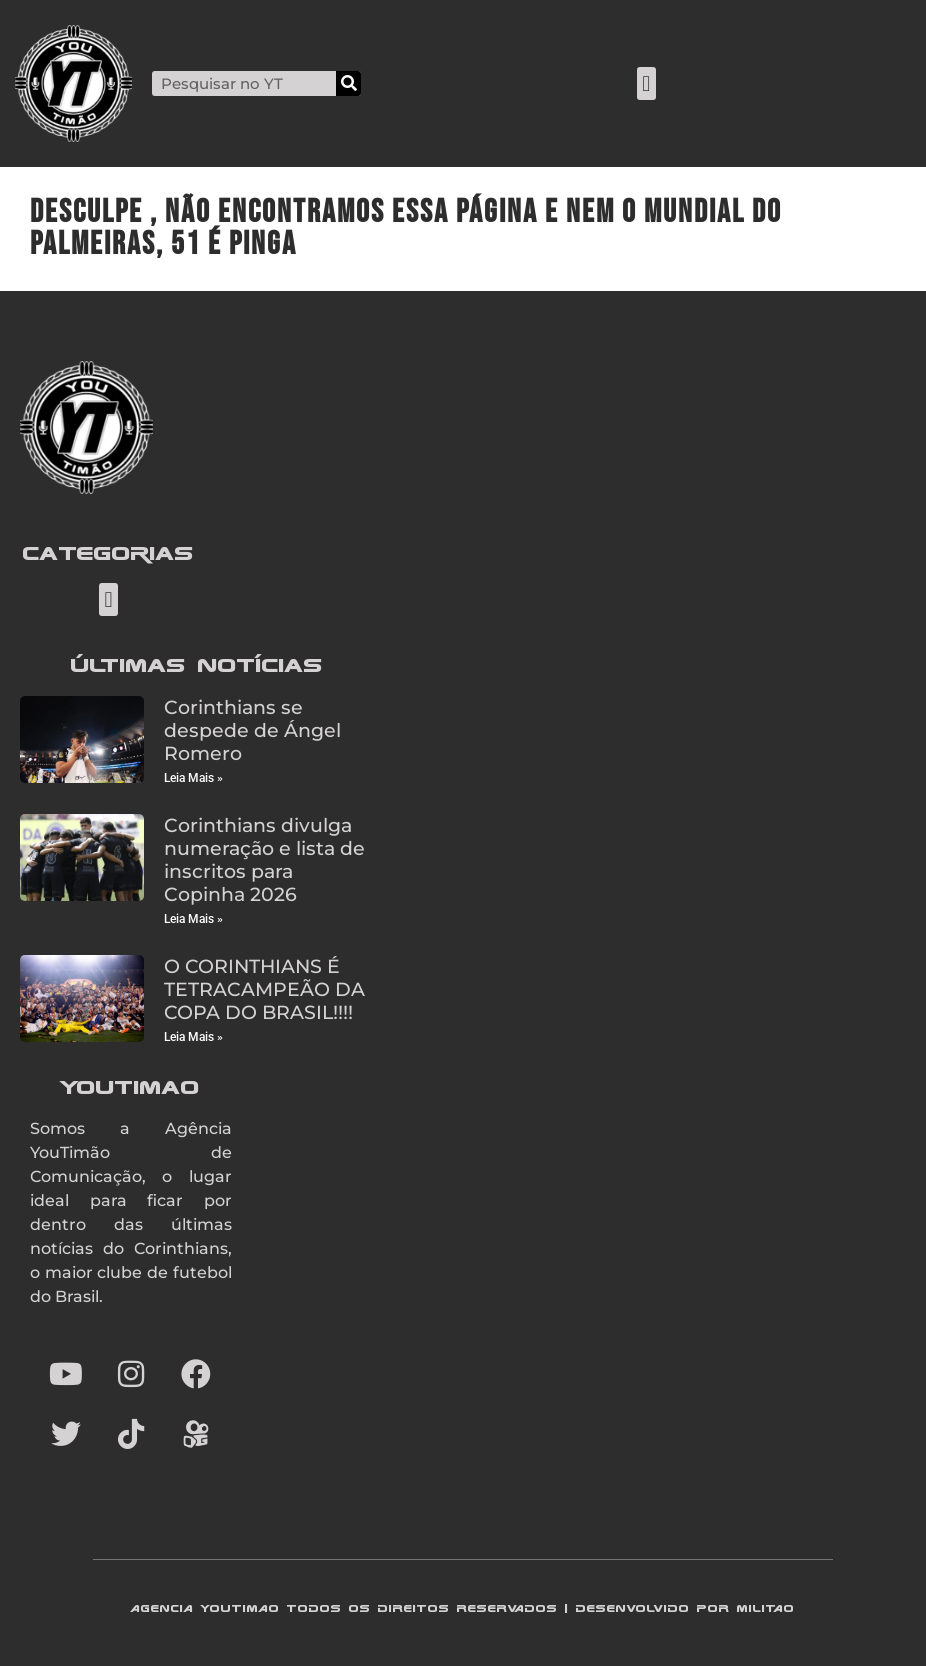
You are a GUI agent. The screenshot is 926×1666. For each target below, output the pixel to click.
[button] (646, 83)
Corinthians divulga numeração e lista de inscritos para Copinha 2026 (264, 859)
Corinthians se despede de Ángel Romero (252, 730)
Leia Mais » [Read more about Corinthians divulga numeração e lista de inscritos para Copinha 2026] (193, 919)
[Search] (348, 83)
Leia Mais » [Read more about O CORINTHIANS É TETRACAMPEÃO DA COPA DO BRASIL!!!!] (193, 1037)
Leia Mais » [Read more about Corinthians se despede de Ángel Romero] (193, 778)
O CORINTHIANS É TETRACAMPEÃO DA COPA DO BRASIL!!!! (264, 989)
